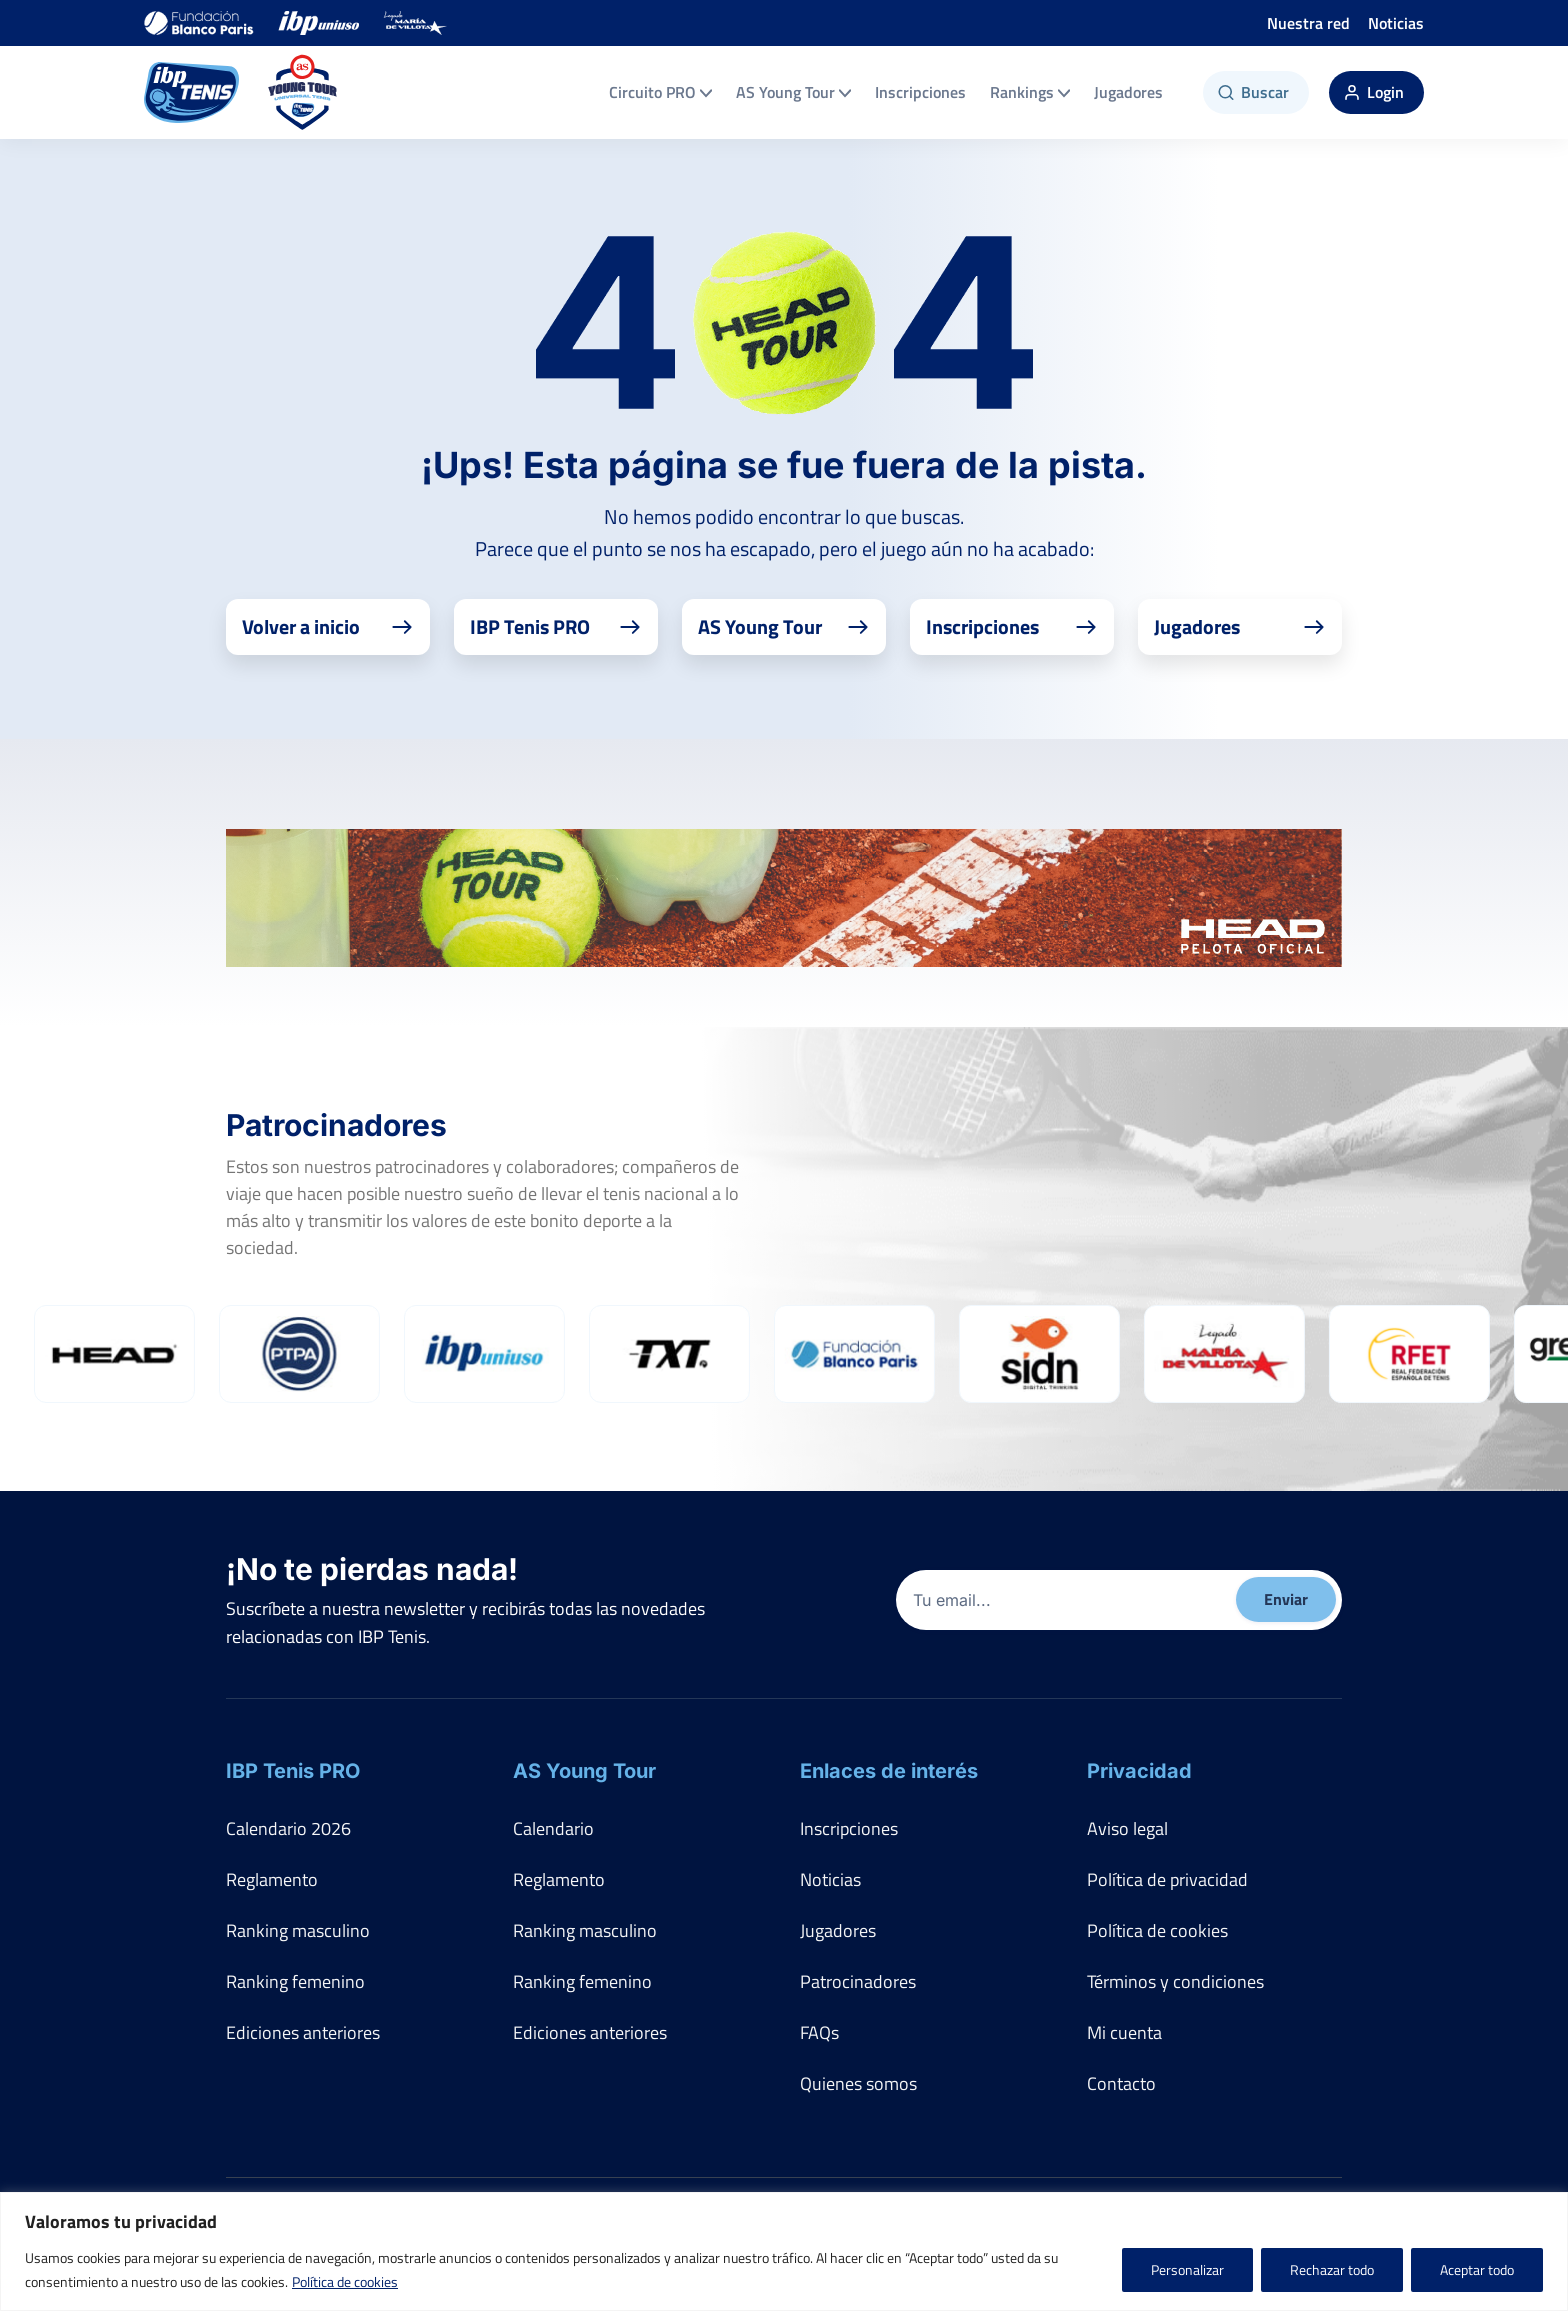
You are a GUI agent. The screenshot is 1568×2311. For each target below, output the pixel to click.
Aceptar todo (1477, 2269)
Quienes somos (858, 2083)
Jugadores (1128, 92)
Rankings (1030, 92)
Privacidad (1139, 1771)
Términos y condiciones (1175, 1981)
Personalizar (1187, 2269)
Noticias (1396, 23)
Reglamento (272, 1879)
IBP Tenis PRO (293, 1771)
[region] (784, 2251)
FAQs (819, 2032)
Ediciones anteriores (303, 2032)
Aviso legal (1127, 1828)
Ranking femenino (295, 1981)
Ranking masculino (298, 1930)
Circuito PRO (660, 92)
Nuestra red (1308, 23)
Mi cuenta (1124, 2032)
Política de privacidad (1167, 1879)
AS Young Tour (793, 92)
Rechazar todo (1332, 2269)
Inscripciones (920, 92)
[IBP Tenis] (191, 92)
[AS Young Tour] (303, 92)
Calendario (553, 1828)
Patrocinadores (858, 1981)
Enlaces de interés (889, 1771)
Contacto (1121, 2083)
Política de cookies (345, 2281)
